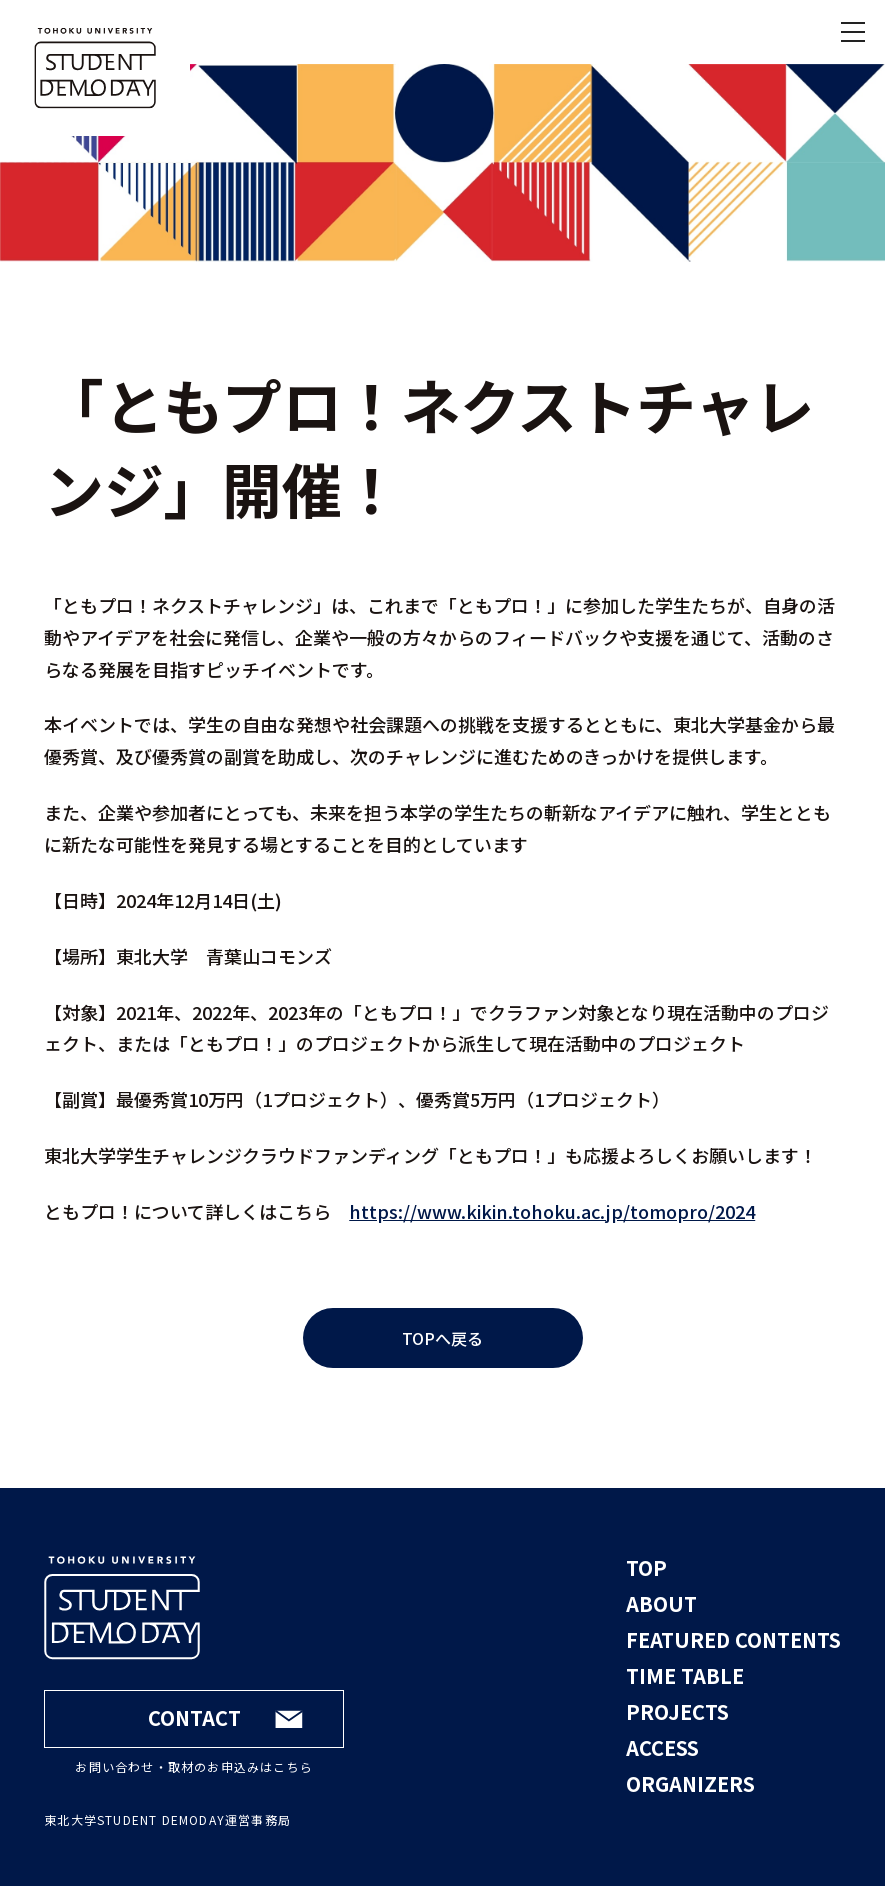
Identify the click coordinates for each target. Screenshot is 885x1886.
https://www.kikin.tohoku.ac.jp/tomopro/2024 (552, 1211)
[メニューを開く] (853, 32)
